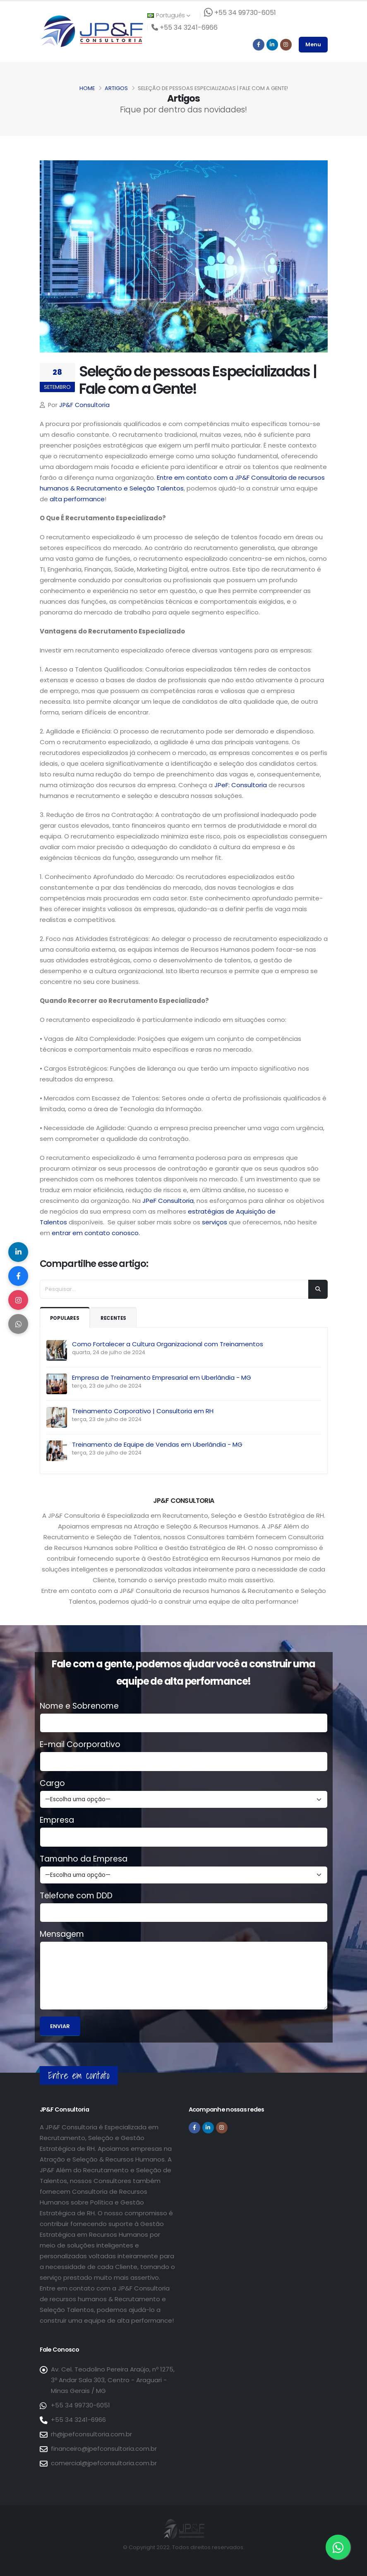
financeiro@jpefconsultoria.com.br (104, 2448)
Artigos (116, 88)
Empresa (57, 1820)
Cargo (52, 1783)
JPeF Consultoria (168, 1200)
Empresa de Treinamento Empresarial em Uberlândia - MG (161, 1377)
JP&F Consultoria (84, 405)
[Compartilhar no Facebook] (18, 1275)
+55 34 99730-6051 (80, 2405)
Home (87, 88)
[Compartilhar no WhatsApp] (18, 1325)
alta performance (77, 499)
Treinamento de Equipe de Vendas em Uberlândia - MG (157, 1444)
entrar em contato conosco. (96, 1232)
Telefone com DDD (76, 1895)
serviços (213, 1222)
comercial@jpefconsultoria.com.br (104, 2463)
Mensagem (62, 1934)
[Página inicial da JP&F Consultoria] (91, 31)
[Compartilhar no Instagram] (18, 1300)
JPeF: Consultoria (240, 785)
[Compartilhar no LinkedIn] (18, 1250)
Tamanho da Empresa (83, 1859)
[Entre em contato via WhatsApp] (338, 2547)
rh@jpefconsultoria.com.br (91, 2434)
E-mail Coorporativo (80, 1744)
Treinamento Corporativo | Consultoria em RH (142, 1411)
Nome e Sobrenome (79, 1706)
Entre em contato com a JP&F (203, 477)
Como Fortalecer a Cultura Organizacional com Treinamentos (167, 1344)
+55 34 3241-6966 (78, 2419)
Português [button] (168, 15)
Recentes (116, 1317)
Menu (313, 44)
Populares (66, 1317)
